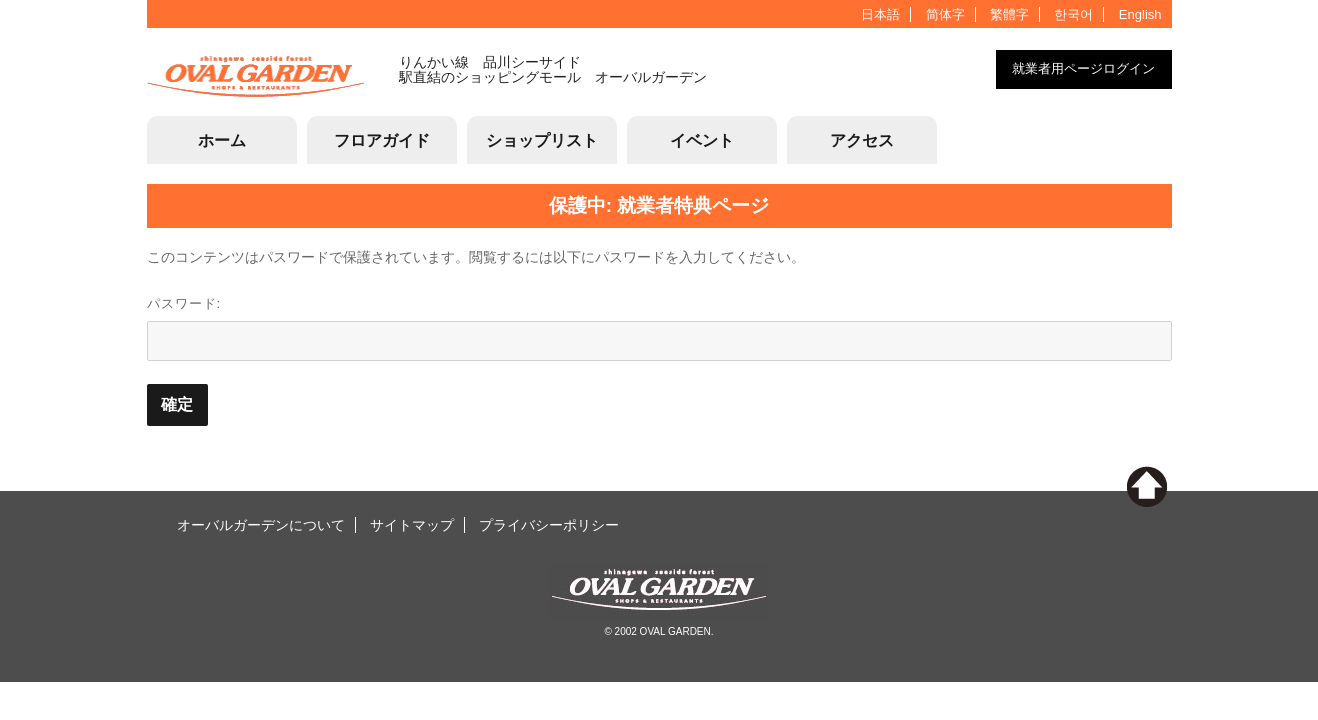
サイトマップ (412, 525)
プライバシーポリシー (549, 525)
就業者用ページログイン (1083, 68)
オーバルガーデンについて (261, 525)
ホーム (222, 140)
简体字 (945, 14)
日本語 (880, 14)
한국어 (1073, 14)
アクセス (862, 140)
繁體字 (1009, 14)
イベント (702, 140)
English (1140, 14)
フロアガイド (382, 140)
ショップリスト (542, 140)
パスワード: (659, 328)
